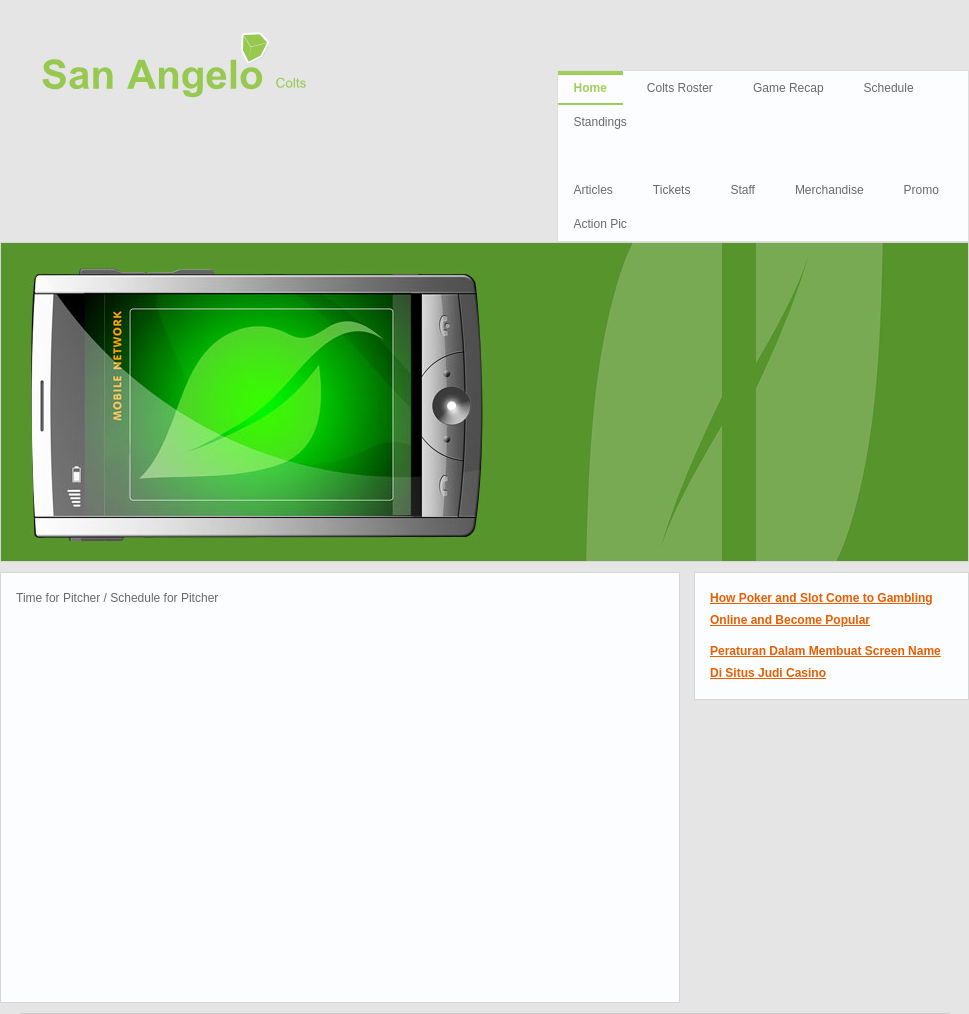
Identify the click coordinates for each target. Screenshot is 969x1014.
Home (590, 88)
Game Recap (788, 88)
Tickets (672, 190)
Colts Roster (680, 88)
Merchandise (829, 190)
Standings (600, 122)
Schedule (889, 88)
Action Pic (600, 224)
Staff (742, 190)
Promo (921, 190)
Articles (593, 190)
